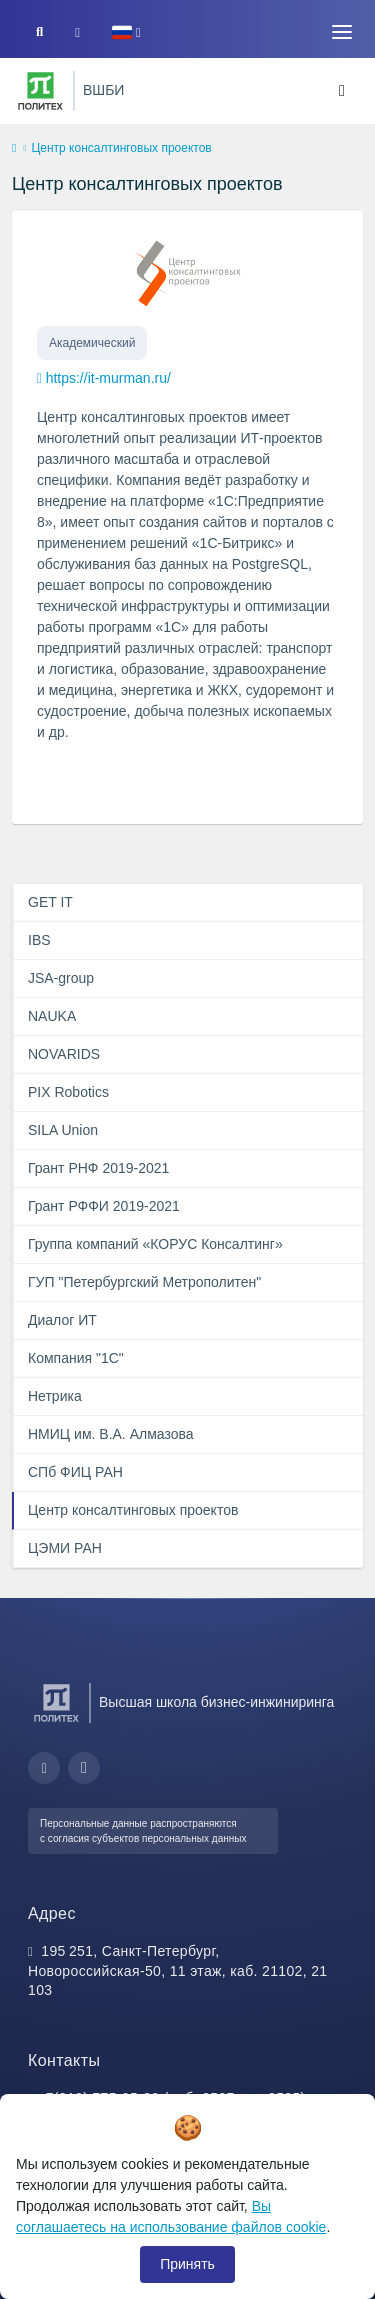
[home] (14, 149)
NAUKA (52, 1016)
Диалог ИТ (62, 1320)
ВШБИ (103, 90)
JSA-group (61, 978)
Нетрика (55, 1396)
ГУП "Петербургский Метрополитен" (144, 1282)
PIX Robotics (68, 1092)
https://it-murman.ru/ (108, 378)
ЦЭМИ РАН (65, 1548)
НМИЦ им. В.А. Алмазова (111, 1434)
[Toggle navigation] (342, 32)
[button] (126, 32)
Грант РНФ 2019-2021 (98, 1168)
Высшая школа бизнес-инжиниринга (216, 1702)
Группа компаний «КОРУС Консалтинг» (155, 1244)
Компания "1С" (76, 1358)
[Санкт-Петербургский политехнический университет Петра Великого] (40, 91)
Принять (187, 2264)
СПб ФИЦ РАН (75, 1472)
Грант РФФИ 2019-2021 (104, 1206)
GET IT (50, 902)
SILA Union (63, 1130)
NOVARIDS (64, 1054)
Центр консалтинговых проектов (133, 1510)
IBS (39, 940)
